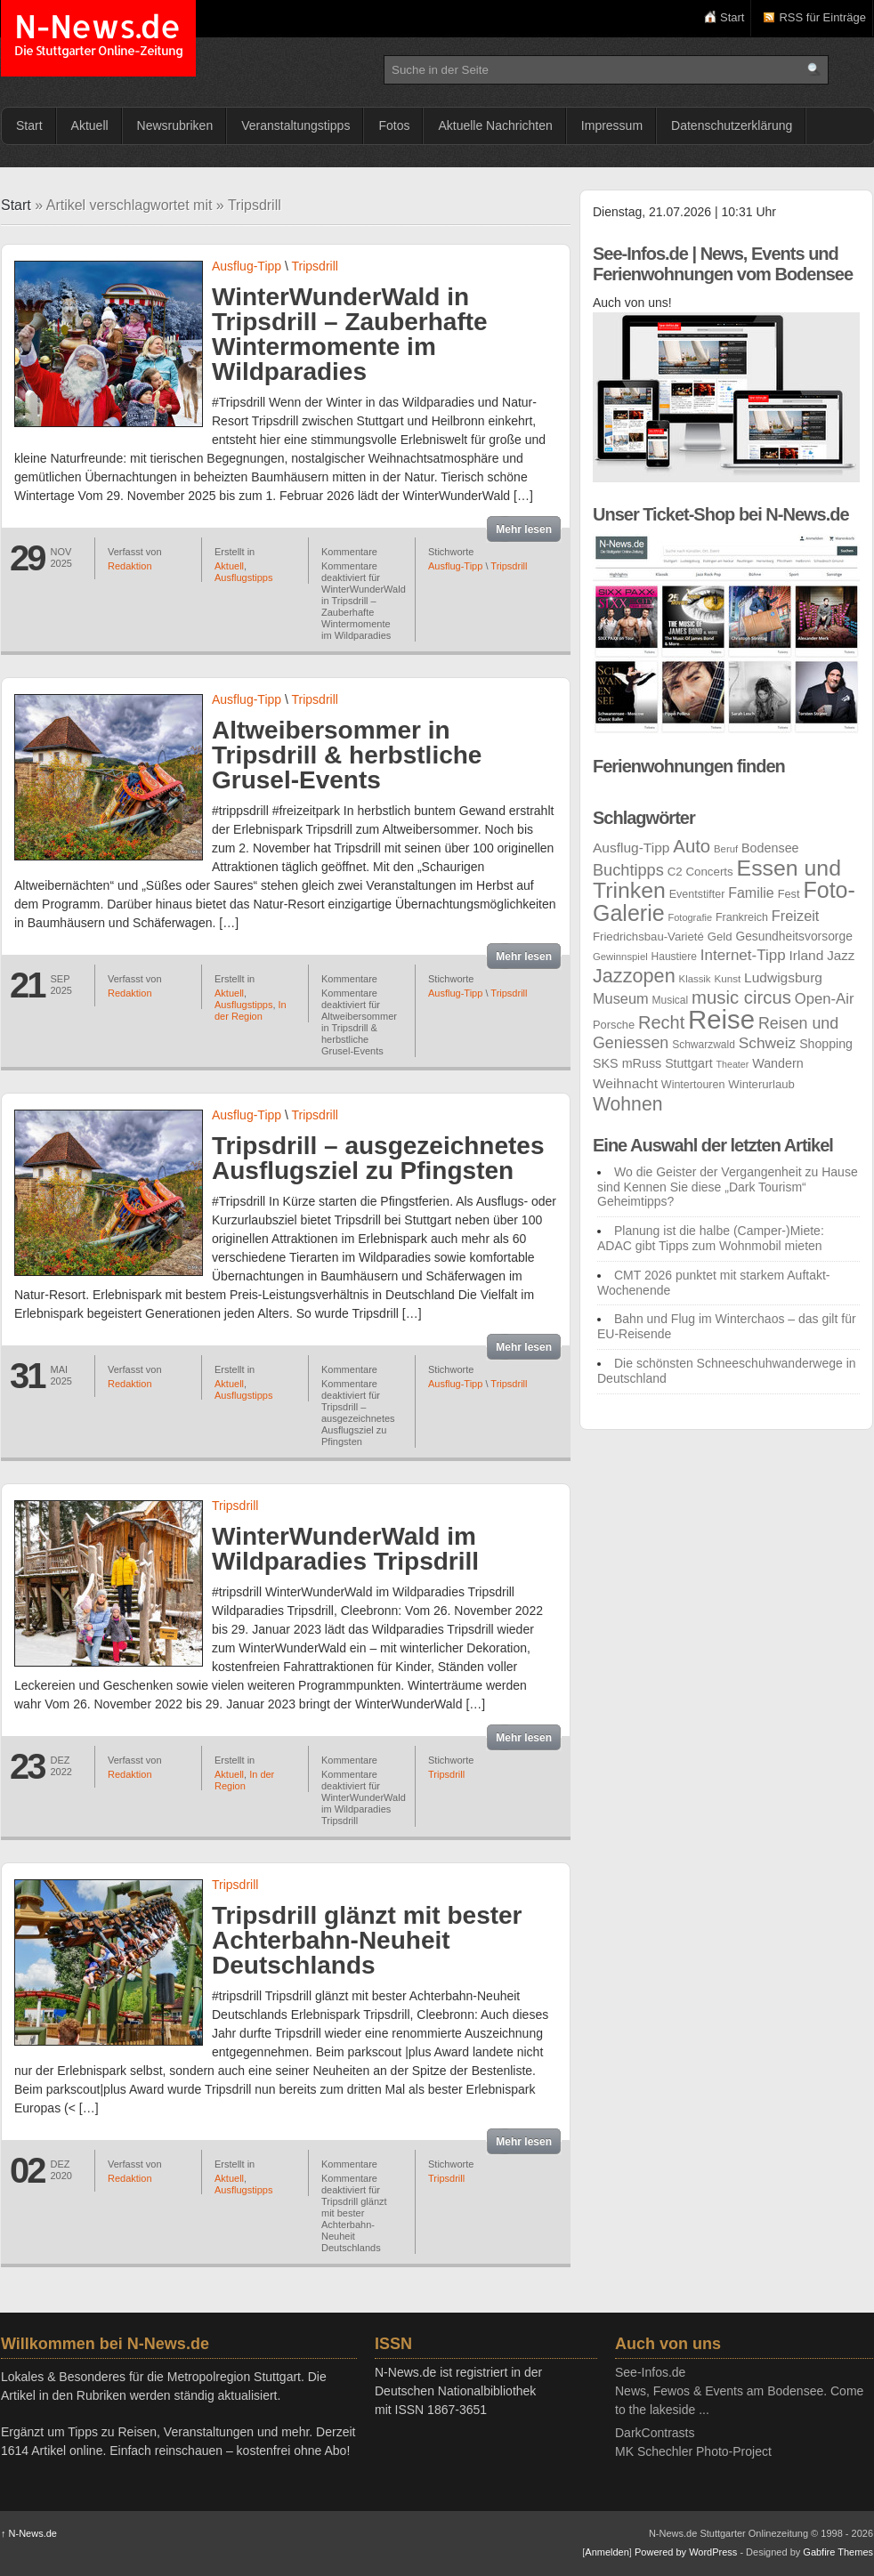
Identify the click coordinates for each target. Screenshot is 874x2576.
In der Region (250, 1010)
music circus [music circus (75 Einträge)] (741, 997)
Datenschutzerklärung (731, 125)
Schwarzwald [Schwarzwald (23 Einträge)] (703, 1044)
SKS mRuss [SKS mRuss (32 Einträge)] (627, 1063)
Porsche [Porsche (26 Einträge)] (614, 1024)
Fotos (393, 125)
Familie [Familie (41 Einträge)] (751, 892)
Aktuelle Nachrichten (495, 125)
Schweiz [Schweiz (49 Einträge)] (768, 1043)
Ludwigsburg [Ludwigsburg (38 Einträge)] (783, 977)
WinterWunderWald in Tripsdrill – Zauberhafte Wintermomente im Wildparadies (350, 334)
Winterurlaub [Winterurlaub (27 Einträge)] (761, 1084)
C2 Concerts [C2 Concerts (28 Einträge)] (700, 871)
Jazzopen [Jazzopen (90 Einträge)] (634, 976)
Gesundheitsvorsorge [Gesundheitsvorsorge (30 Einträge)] (793, 936)
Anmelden (607, 2552)
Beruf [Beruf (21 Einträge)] (726, 849)
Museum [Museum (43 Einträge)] (621, 998)
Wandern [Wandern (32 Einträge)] (778, 1063)
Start (732, 17)
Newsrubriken (175, 125)
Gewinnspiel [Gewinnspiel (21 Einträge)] (620, 956)
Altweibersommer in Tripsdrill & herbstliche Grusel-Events (347, 755)
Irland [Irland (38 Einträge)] (806, 955)
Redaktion (130, 566)
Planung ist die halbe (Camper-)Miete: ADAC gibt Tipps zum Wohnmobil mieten (710, 1238)
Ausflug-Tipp (246, 266)
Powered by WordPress (686, 2552)
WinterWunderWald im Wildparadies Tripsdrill (345, 1548)
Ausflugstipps (243, 577)
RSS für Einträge (822, 17)
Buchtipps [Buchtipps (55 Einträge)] (628, 870)
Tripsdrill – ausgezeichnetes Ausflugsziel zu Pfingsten (378, 1158)
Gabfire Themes (838, 2552)
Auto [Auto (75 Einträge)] (691, 846)
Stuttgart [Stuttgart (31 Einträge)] (689, 1063)
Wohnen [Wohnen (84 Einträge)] (627, 1104)
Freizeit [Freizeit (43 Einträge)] (796, 916)
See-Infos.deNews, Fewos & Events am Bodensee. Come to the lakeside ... (739, 2391)
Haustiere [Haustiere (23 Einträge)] (674, 956)
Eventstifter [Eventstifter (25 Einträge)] (697, 894)
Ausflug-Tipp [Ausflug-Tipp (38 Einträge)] (631, 847)
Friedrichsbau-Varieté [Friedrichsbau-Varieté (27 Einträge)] (648, 936)
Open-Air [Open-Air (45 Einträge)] (824, 998)
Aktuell (90, 125)
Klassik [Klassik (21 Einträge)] (695, 978)
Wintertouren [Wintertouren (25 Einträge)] (693, 1084)
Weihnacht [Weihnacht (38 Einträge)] (625, 1083)
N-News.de (98, 38)
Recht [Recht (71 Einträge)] (661, 1022)
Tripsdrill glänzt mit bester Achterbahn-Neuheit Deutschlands (367, 1940)
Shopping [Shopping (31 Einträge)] (826, 1044)
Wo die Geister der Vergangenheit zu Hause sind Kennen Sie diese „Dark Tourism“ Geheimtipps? (727, 1187)
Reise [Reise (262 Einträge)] (721, 1019)
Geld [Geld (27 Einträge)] (720, 936)
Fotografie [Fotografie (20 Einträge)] (690, 917)
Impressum (612, 125)
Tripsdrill (315, 266)
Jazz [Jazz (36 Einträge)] (840, 955)
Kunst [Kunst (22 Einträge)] (727, 978)
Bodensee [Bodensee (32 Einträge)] (770, 848)
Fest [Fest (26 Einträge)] (789, 893)
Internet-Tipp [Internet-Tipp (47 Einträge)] (743, 955)
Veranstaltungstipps (295, 125)
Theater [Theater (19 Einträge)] (732, 1064)
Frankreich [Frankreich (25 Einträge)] (742, 917)
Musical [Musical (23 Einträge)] (670, 1000)
